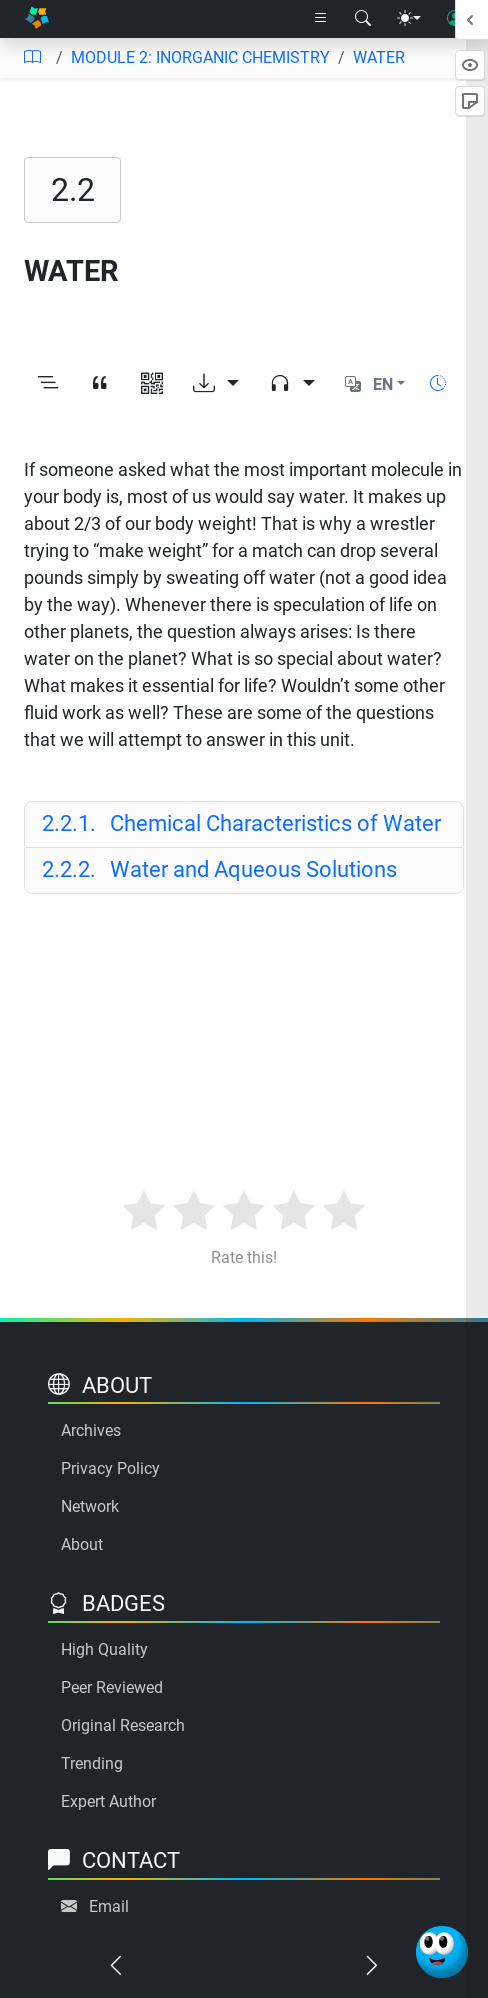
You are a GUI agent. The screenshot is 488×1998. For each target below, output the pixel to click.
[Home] (37, 19)
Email (109, 1906)
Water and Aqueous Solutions (219, 869)
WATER (379, 57)
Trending (92, 1763)
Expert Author (108, 1801)
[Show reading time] (438, 383)
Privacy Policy (110, 1468)
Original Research (123, 1725)
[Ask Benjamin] (442, 1952)
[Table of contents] (32, 58)
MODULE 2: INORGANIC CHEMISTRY (200, 57)
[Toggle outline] (48, 384)
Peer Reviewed (112, 1687)
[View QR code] (152, 384)
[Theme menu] (409, 19)
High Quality (104, 1649)
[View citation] (100, 384)
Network (90, 1506)
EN (383, 384)
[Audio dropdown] (292, 384)
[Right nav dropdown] (321, 19)
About (82, 1544)
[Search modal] (363, 19)
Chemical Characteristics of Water (241, 823)
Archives (91, 1430)
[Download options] (216, 384)
